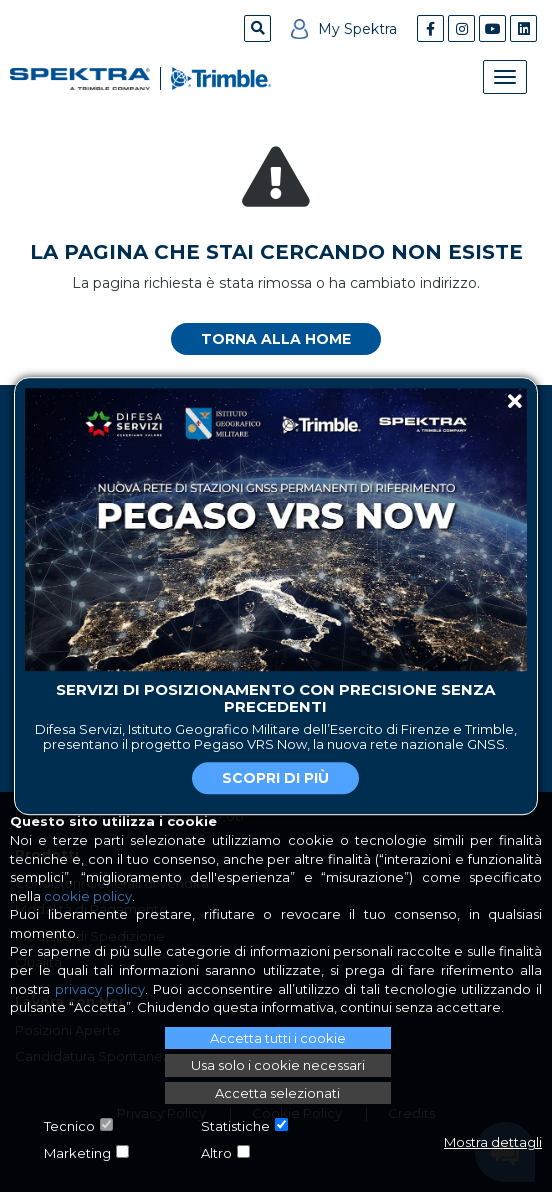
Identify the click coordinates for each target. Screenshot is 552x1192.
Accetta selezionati (277, 1093)
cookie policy (88, 896)
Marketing (77, 1153)
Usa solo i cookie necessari (278, 1065)
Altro (216, 1153)
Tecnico (69, 1126)
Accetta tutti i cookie (278, 1038)
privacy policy (100, 989)
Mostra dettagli (493, 1142)
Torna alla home (276, 339)
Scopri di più (275, 778)
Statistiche (235, 1126)
